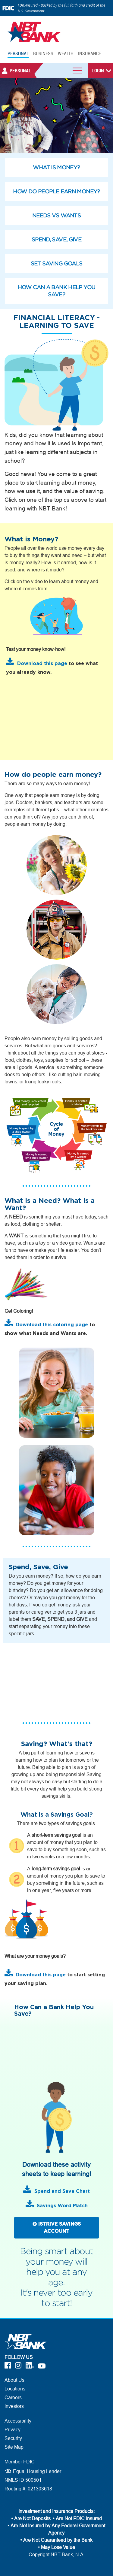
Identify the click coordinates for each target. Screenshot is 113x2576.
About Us (14, 2380)
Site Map (14, 2447)
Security (13, 2438)
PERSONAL (18, 53)
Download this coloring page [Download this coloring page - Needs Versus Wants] (52, 1324)
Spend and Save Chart (62, 2191)
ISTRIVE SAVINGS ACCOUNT (57, 2228)
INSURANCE (89, 53)
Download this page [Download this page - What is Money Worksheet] (42, 663)
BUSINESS (43, 53)
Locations (15, 2388)
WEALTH (66, 53)
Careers (13, 2397)
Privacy (12, 2429)
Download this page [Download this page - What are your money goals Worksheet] (41, 1974)
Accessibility (18, 2420)
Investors (14, 2406)
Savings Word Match (62, 2205)
